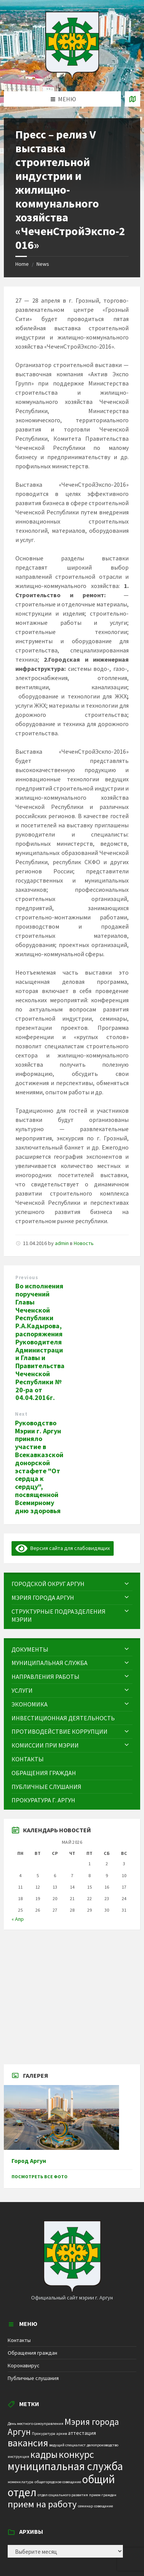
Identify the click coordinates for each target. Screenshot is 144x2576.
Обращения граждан (32, 2352)
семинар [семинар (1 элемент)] (85, 2506)
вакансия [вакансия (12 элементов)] (28, 2442)
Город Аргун (29, 2160)
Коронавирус (24, 2365)
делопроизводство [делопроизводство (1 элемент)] (102, 2445)
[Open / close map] (132, 99)
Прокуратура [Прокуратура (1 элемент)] (43, 2433)
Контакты (19, 2340)
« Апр (18, 1919)
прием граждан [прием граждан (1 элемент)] (102, 2494)
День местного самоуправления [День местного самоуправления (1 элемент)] (35, 2423)
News (42, 263)
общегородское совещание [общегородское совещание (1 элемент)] (58, 2481)
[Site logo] (72, 76)
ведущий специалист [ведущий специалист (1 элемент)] (67, 2445)
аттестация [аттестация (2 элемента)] (82, 2432)
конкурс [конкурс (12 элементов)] (76, 2454)
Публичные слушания (33, 2378)
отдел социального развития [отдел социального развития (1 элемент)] (63, 2494)
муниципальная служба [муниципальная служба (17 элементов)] (65, 2466)
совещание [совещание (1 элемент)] (103, 2506)
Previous (26, 1277)
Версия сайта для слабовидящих (62, 1548)
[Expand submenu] (126, 1583)
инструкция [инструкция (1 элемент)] (18, 2456)
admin (62, 1243)
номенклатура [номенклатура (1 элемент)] (20, 2481)
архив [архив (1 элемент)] (61, 2433)
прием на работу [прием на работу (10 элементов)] (42, 2504)
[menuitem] (72, 1584)
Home (22, 263)
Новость (84, 1243)
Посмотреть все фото (40, 2176)
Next (21, 1414)
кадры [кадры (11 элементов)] (44, 2454)
